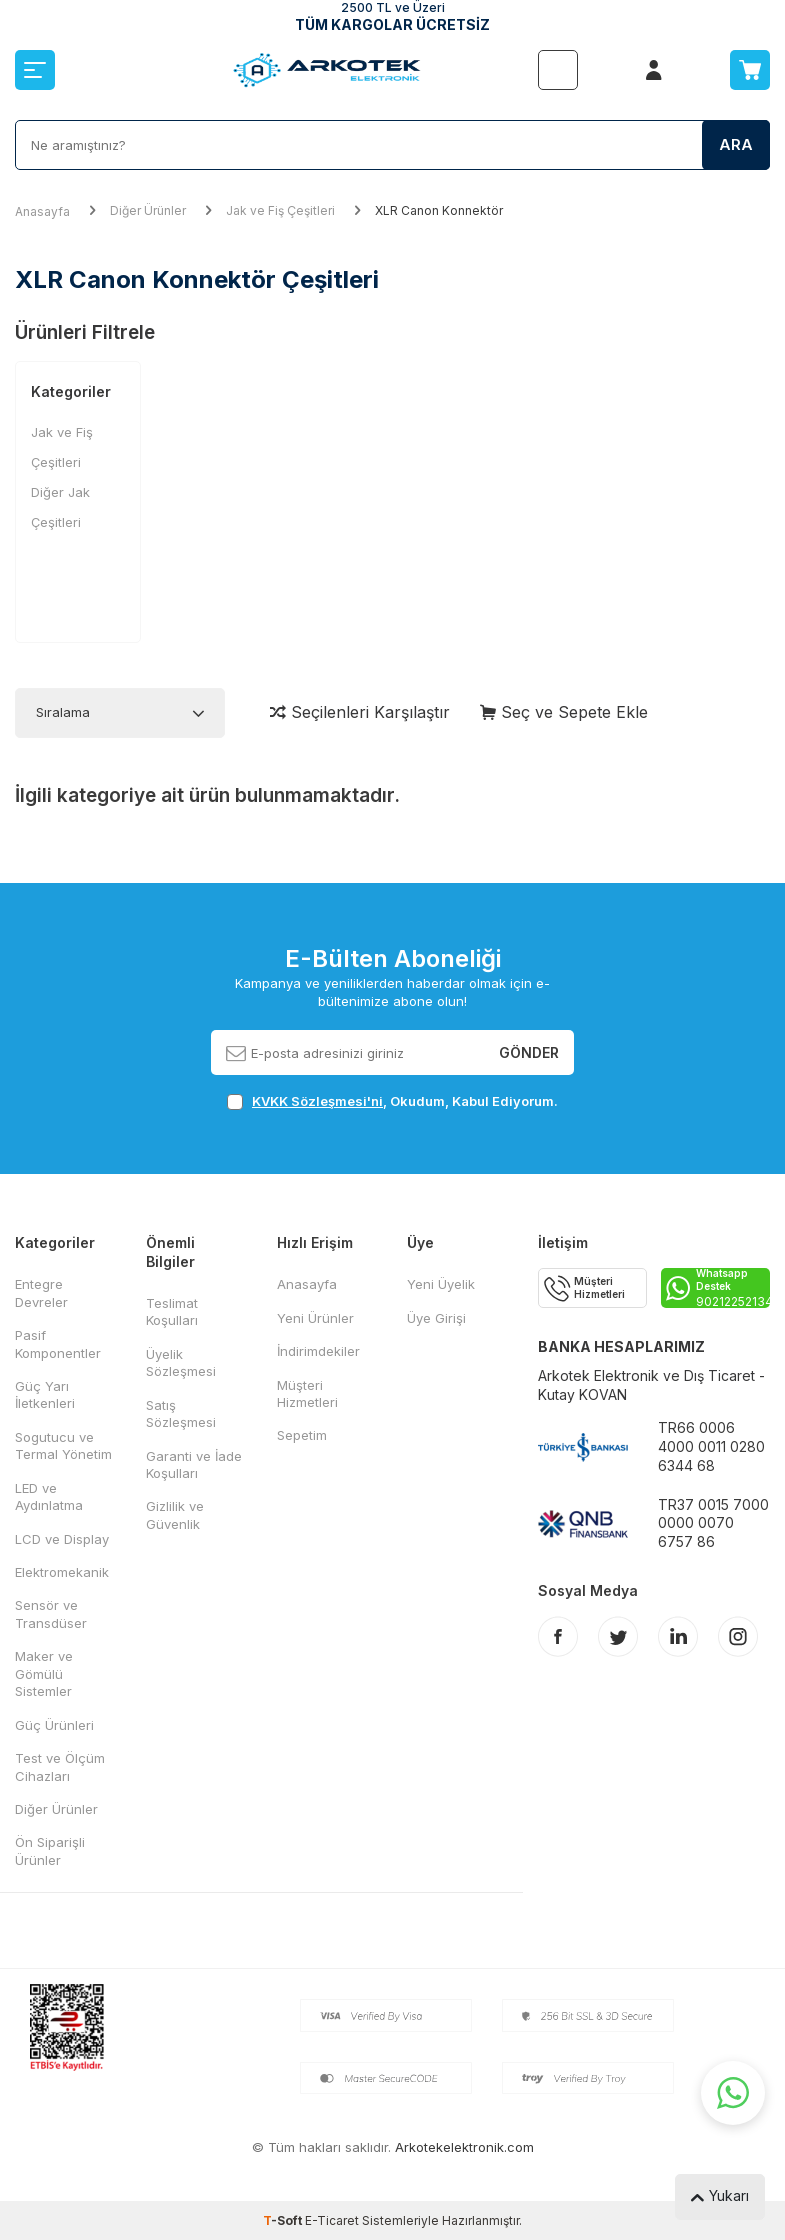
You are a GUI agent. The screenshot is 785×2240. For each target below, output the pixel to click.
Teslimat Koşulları (172, 1311)
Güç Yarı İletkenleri (45, 1394)
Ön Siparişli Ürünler (50, 1850)
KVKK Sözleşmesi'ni (317, 1101)
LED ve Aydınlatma (49, 1496)
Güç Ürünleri (54, 1725)
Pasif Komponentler (58, 1343)
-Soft (284, 2220)
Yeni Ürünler (315, 1318)
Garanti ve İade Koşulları (194, 1464)
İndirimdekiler (318, 1351)
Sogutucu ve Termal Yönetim (63, 1445)
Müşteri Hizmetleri (307, 1393)
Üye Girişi (436, 1318)
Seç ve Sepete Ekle (564, 712)
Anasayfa (42, 211)
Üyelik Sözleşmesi (181, 1362)
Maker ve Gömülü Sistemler (44, 1673)
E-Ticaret (332, 2220)
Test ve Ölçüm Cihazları (60, 1766)
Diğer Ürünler (148, 210)
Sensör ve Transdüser (51, 1613)
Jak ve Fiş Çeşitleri (280, 210)
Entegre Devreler (41, 1292)
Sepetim (302, 1435)
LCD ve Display (62, 1539)
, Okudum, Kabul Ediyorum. (392, 1101)
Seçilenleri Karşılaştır (360, 712)
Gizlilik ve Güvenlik (175, 1514)
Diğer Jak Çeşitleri (60, 507)
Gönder (529, 1051)
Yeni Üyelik (441, 1284)
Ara (736, 144)
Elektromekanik (62, 1572)
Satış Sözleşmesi (181, 1413)
